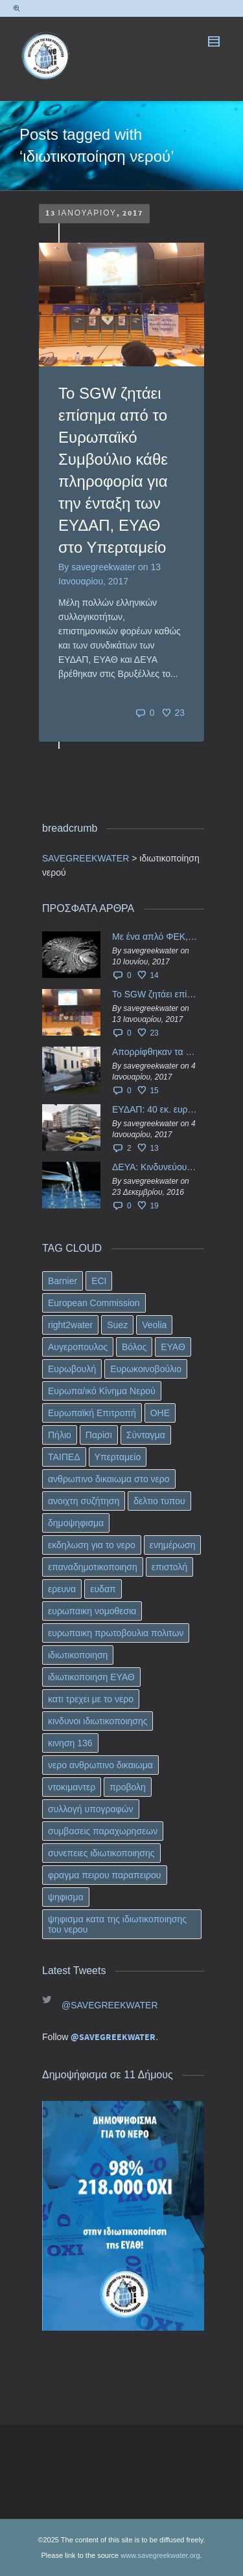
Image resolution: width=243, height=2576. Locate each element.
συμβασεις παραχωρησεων (102, 1831)
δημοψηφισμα (76, 1523)
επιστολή (169, 1567)
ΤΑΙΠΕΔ (64, 1457)
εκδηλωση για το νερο (91, 1545)
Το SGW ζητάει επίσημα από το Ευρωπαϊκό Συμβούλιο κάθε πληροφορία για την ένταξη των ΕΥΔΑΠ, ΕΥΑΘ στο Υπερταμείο (155, 994)
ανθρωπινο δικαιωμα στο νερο (109, 1479)
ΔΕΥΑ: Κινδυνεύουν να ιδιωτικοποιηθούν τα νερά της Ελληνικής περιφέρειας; (155, 1167)
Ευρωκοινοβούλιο (145, 1369)
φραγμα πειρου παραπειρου (104, 1875)
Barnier (62, 1281)
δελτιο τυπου (159, 1501)
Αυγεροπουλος (78, 1347)
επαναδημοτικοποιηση (92, 1567)
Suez (117, 1325)
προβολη (128, 1787)
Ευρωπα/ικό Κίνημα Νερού (102, 1391)
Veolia (154, 1325)
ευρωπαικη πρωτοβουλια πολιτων (115, 1633)
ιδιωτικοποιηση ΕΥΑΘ (91, 1677)
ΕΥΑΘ (173, 1347)
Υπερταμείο (118, 1457)
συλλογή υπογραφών (90, 1809)
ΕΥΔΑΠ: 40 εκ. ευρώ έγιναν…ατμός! (155, 1109)
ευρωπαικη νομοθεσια (92, 1611)
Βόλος (134, 1347)
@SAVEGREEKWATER (110, 2005)
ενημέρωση (173, 1545)
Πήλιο (59, 1435)
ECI (98, 1281)
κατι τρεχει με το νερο (90, 1699)
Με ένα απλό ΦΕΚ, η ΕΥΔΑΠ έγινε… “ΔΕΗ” (155, 936)
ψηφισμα (66, 1897)
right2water (70, 1325)
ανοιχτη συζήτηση (83, 1501)
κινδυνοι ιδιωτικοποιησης (97, 1721)
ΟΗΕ (160, 1413)
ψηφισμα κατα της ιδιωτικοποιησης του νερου (117, 1924)
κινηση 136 (70, 1743)
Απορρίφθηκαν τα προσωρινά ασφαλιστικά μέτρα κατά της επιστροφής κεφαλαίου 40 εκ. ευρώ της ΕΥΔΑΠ (155, 1052)
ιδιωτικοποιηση (78, 1655)
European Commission (94, 1303)
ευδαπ (102, 1589)
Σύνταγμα (145, 1435)
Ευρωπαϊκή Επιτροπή (92, 1413)
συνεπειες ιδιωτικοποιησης (101, 1853)
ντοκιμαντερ (71, 1787)
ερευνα (62, 1589)
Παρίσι (99, 1435)
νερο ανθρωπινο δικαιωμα (100, 1765)
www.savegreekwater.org (160, 2555)
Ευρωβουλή (72, 1369)
